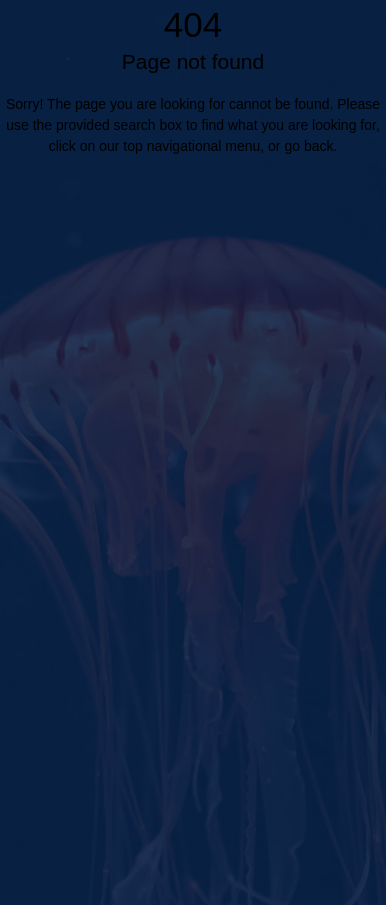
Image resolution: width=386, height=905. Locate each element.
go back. (310, 146)
